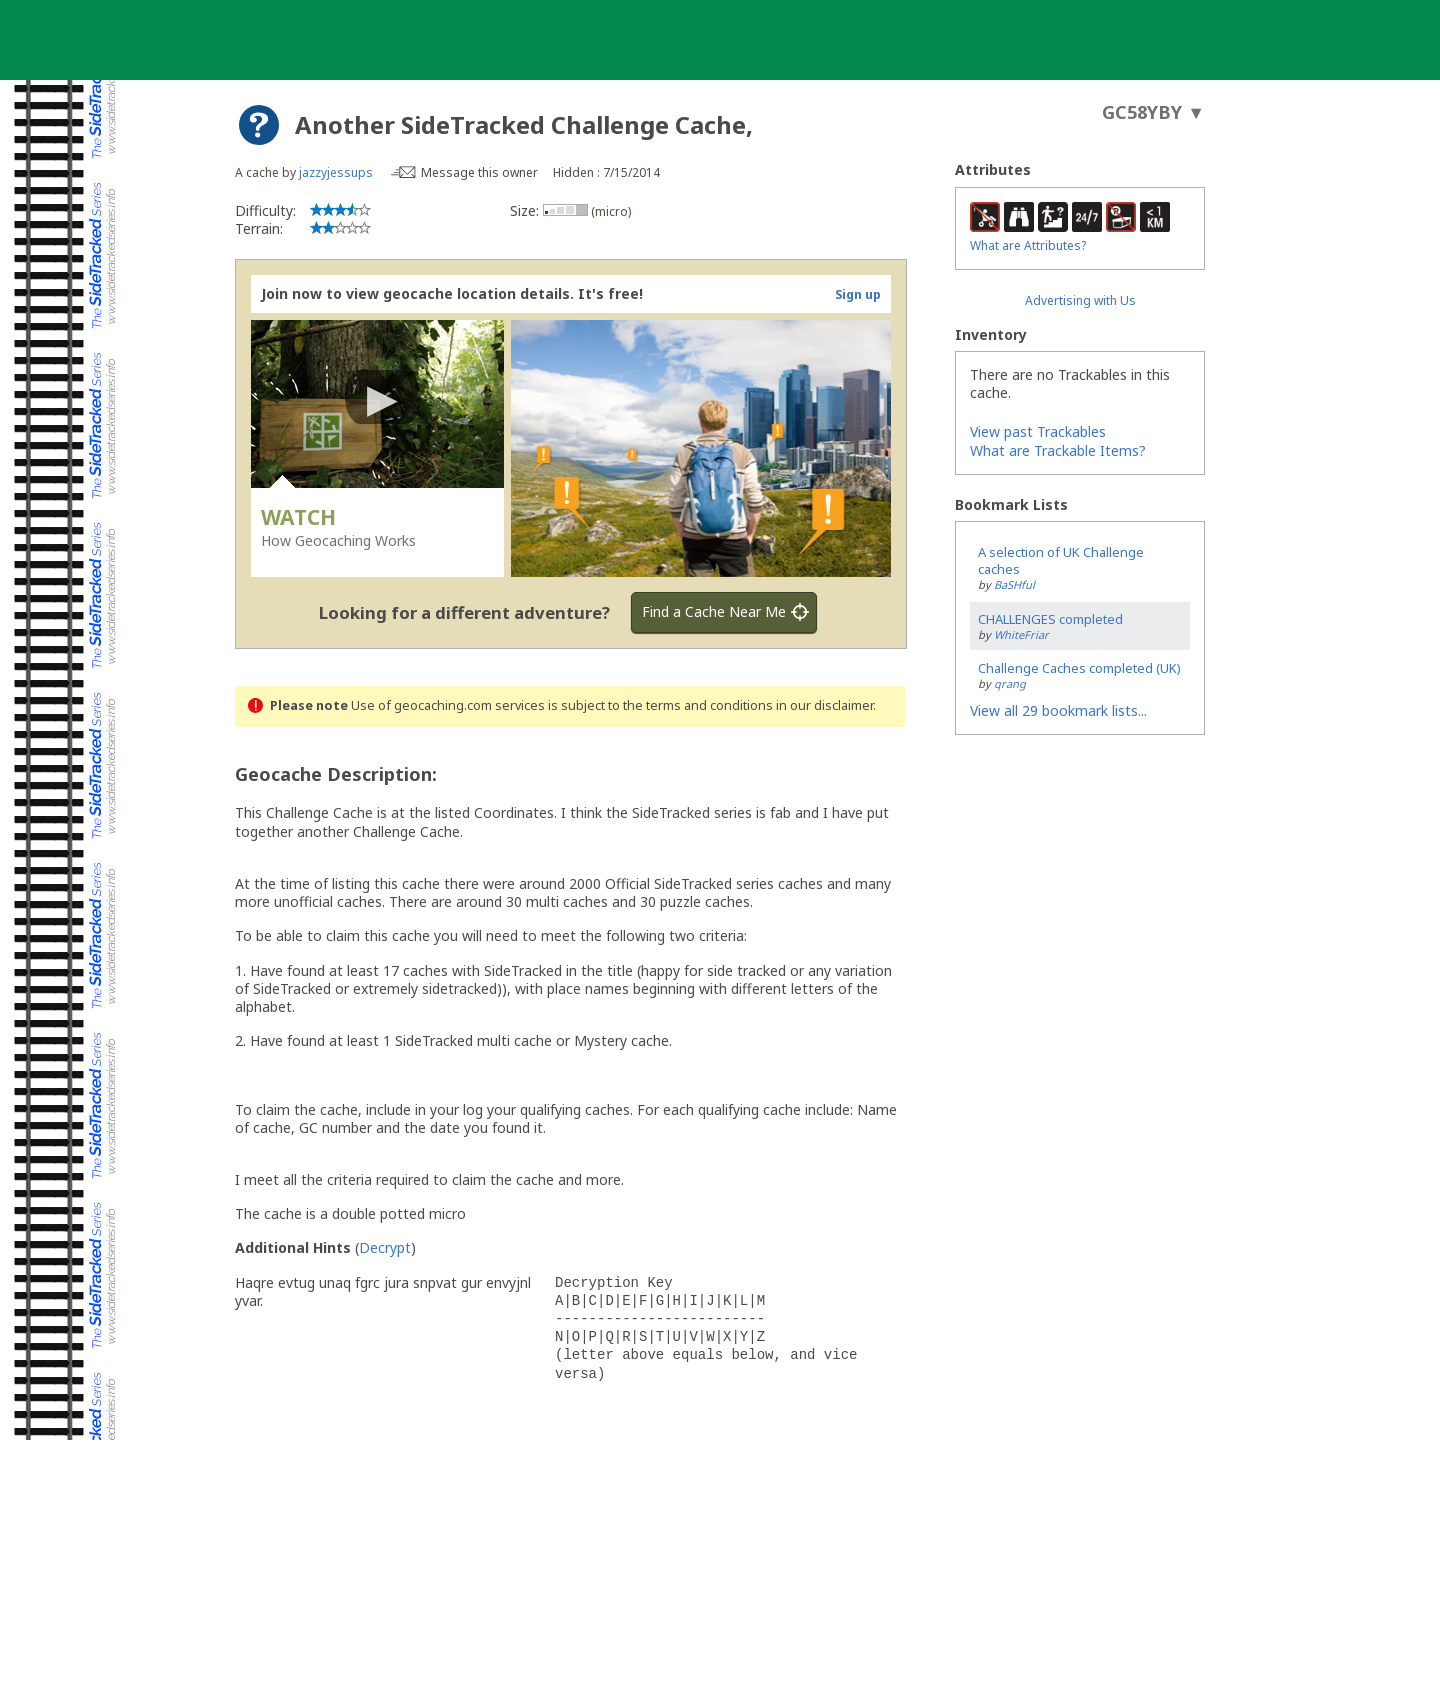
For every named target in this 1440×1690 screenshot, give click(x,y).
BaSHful (1014, 584)
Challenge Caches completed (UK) (1079, 668)
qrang (1010, 683)
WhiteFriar (1021, 634)
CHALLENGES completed (1050, 619)
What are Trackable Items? (1058, 450)
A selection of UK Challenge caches (1061, 560)
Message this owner (479, 172)
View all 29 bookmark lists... (1058, 710)
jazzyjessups (336, 172)
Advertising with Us (1080, 300)
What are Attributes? (1028, 245)
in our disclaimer (824, 705)
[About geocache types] (259, 125)
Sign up (858, 294)
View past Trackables (1038, 431)
